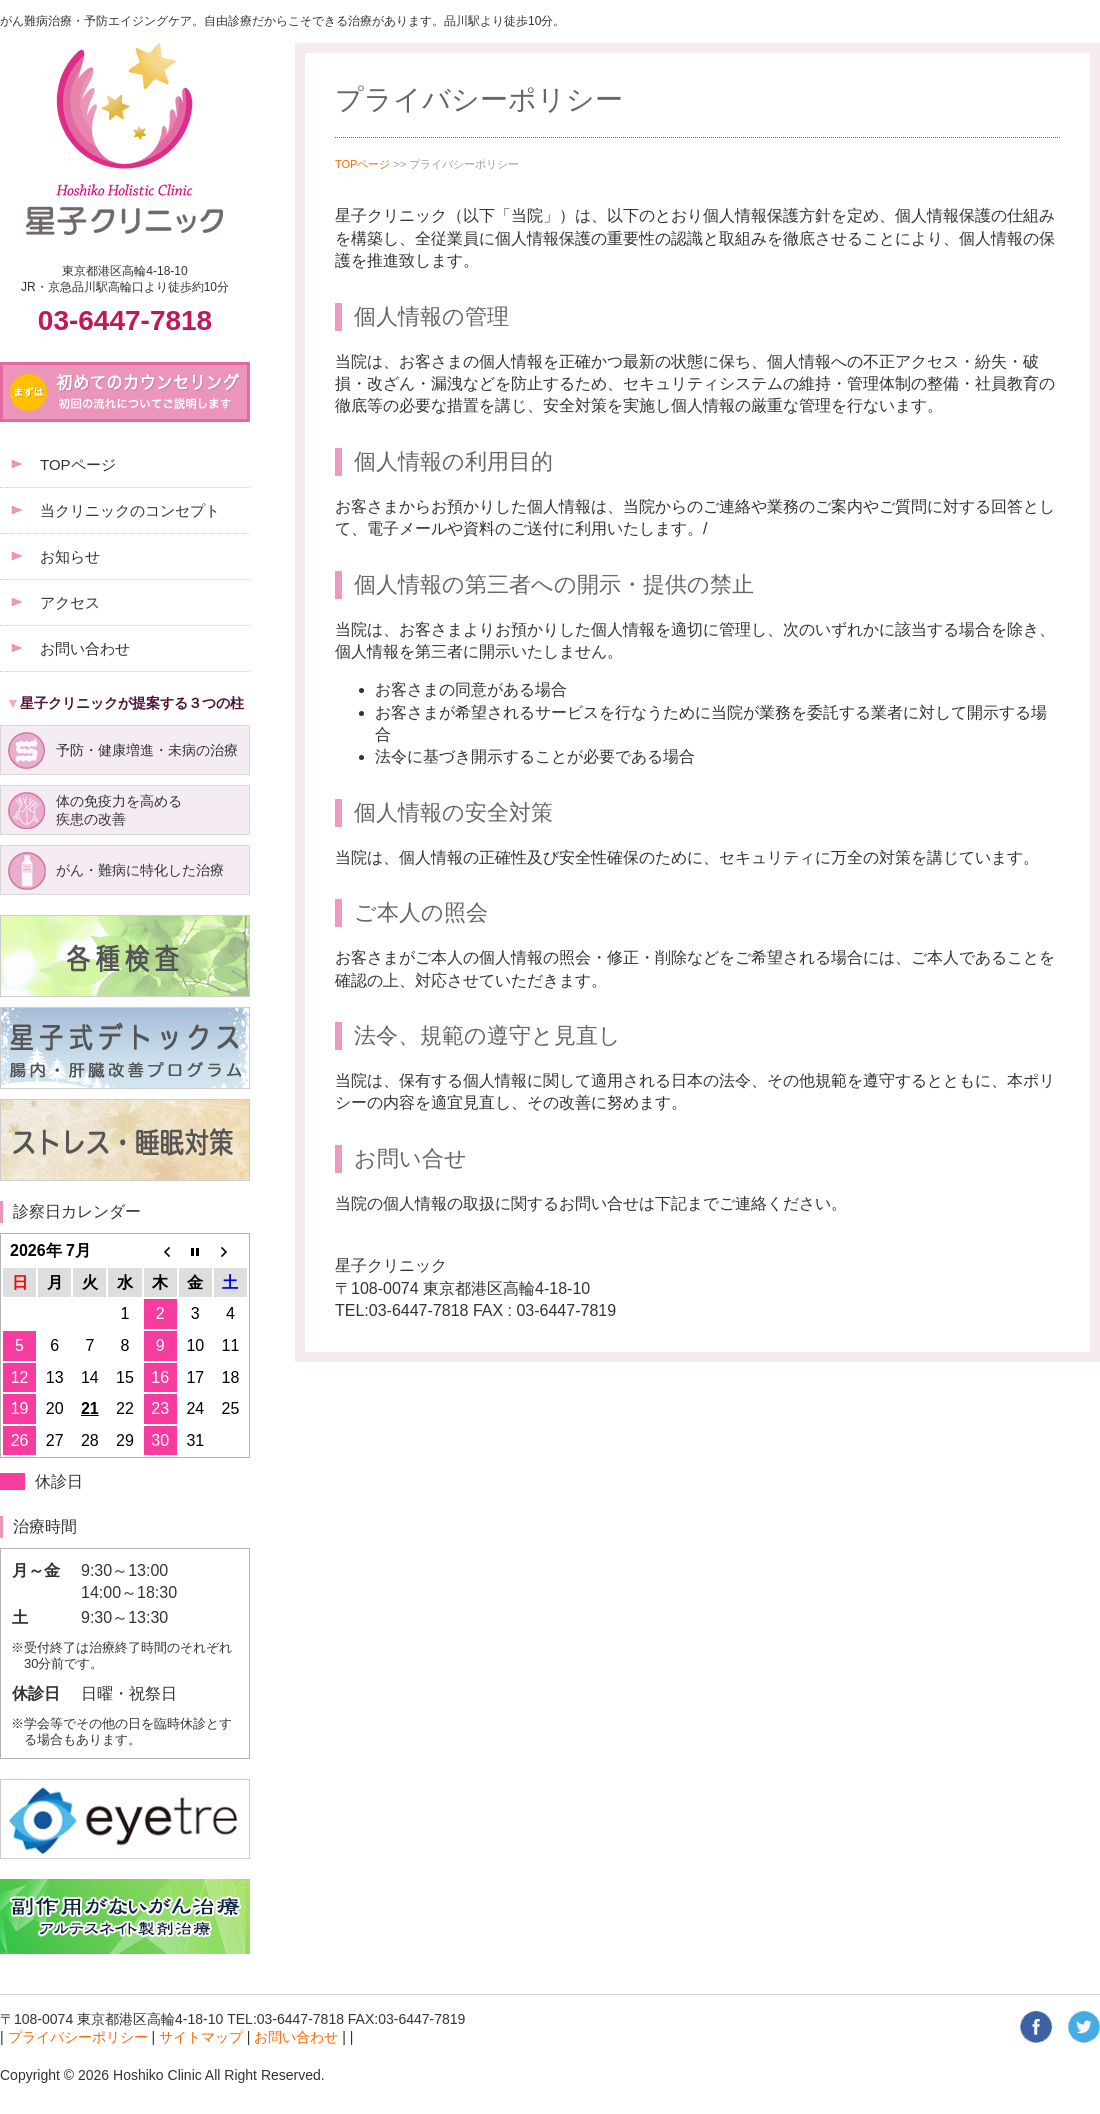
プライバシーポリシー (78, 2037)
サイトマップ (201, 2037)
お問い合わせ (296, 2037)
